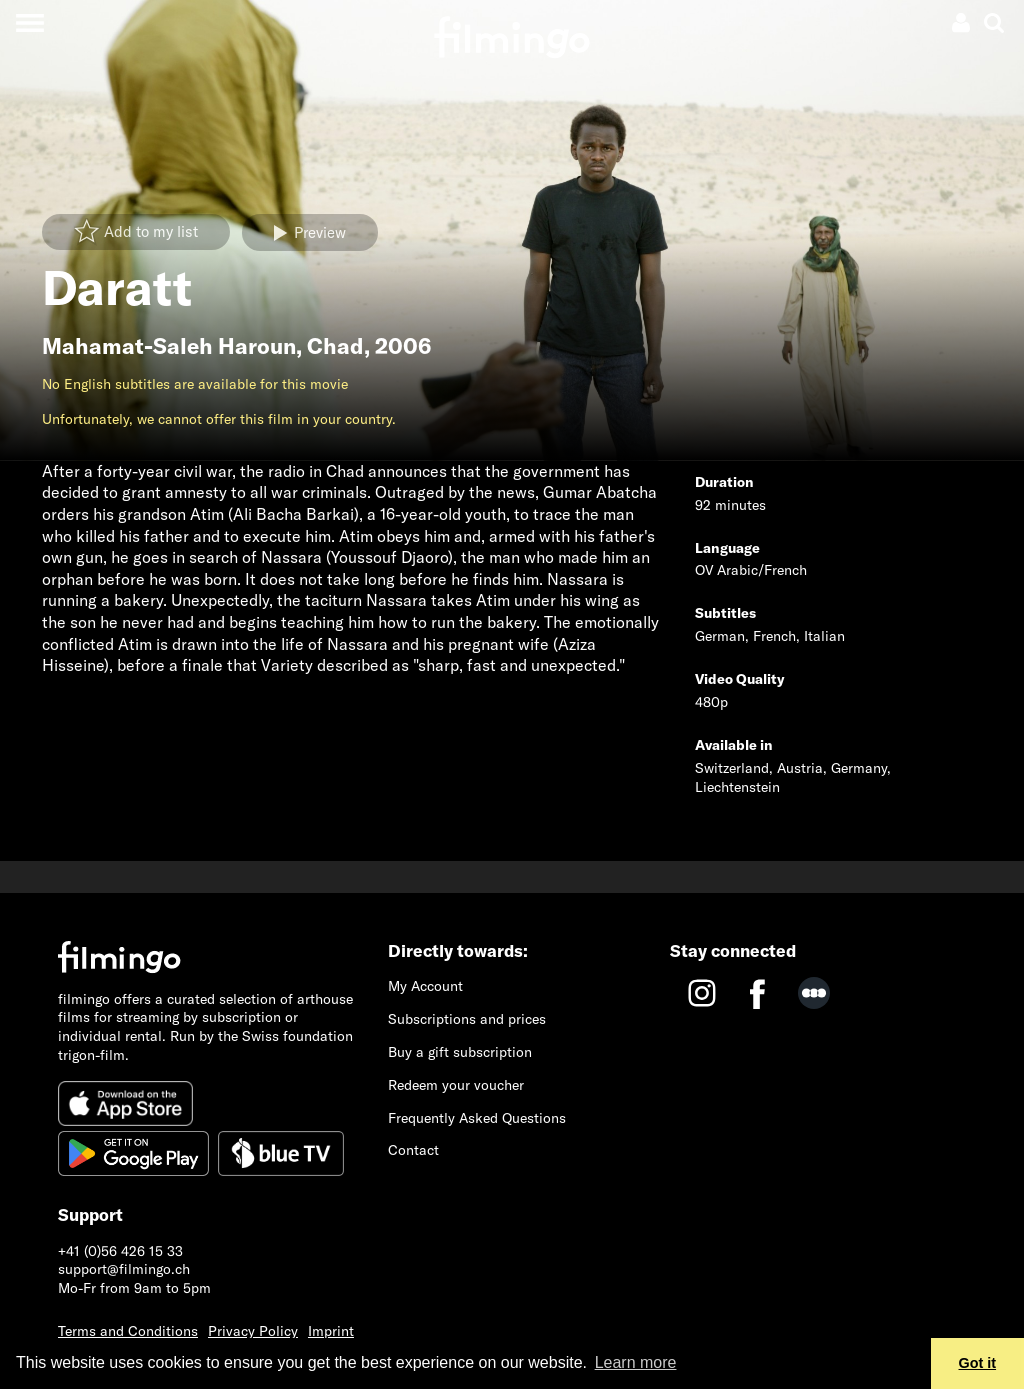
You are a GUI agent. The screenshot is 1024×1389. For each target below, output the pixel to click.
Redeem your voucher (456, 1085)
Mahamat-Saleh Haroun (169, 346)
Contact (413, 1150)
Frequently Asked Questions (477, 1118)
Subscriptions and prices (467, 1019)
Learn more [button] (636, 1362)
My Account (425, 986)
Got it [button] (978, 1363)
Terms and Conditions (128, 1331)
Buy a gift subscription (460, 1052)
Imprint (331, 1331)
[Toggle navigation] (29, 22)
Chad (335, 346)
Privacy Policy (253, 1331)
